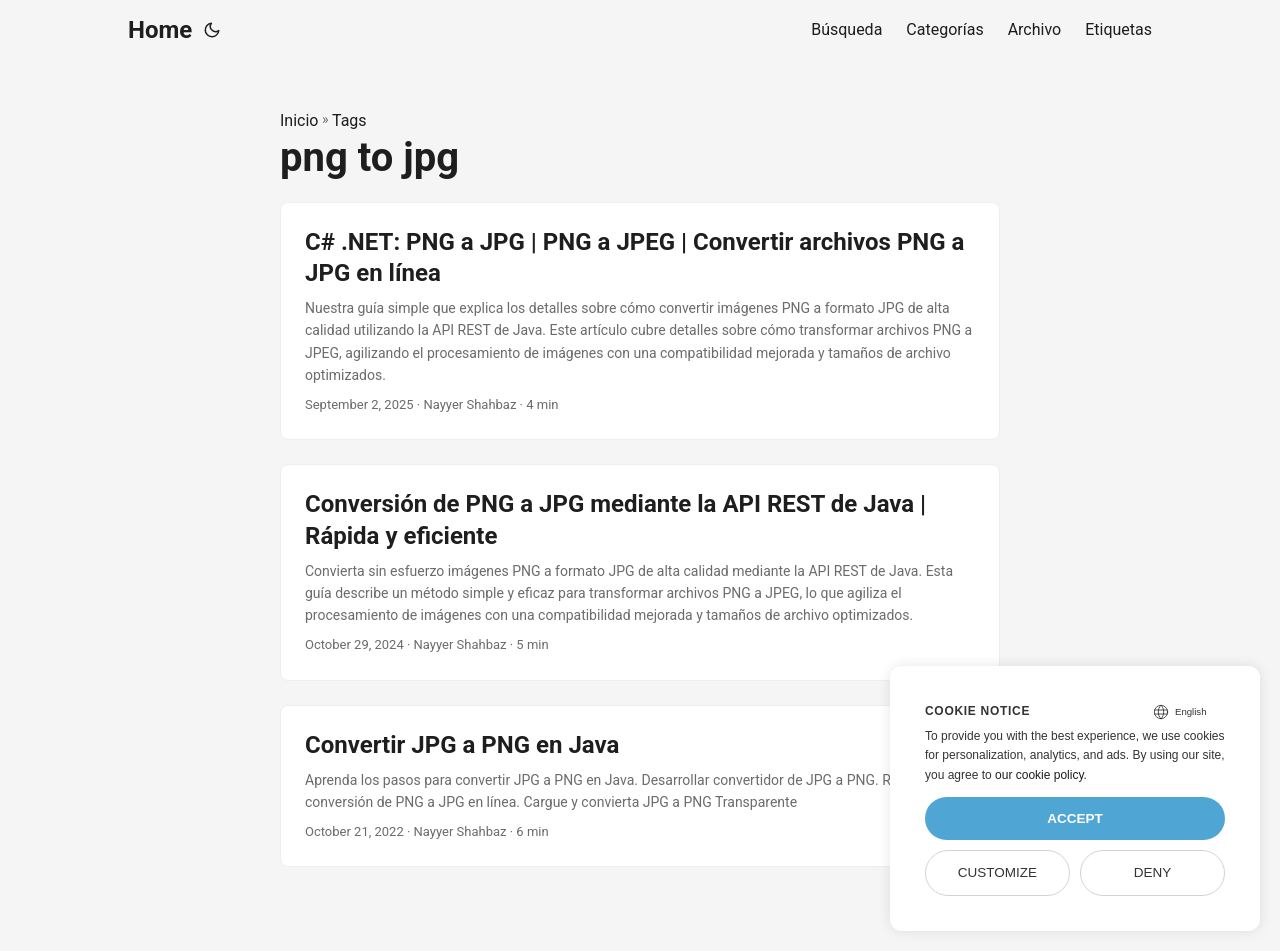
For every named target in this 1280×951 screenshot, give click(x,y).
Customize (997, 872)
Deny (1153, 872)
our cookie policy (1039, 775)
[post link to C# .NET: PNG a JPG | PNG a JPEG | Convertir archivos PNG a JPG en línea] (640, 321)
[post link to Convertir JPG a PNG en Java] (640, 786)
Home (160, 30)
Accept (1075, 818)
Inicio (299, 120)
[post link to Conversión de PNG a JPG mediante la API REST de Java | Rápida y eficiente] (640, 572)
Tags (349, 120)
